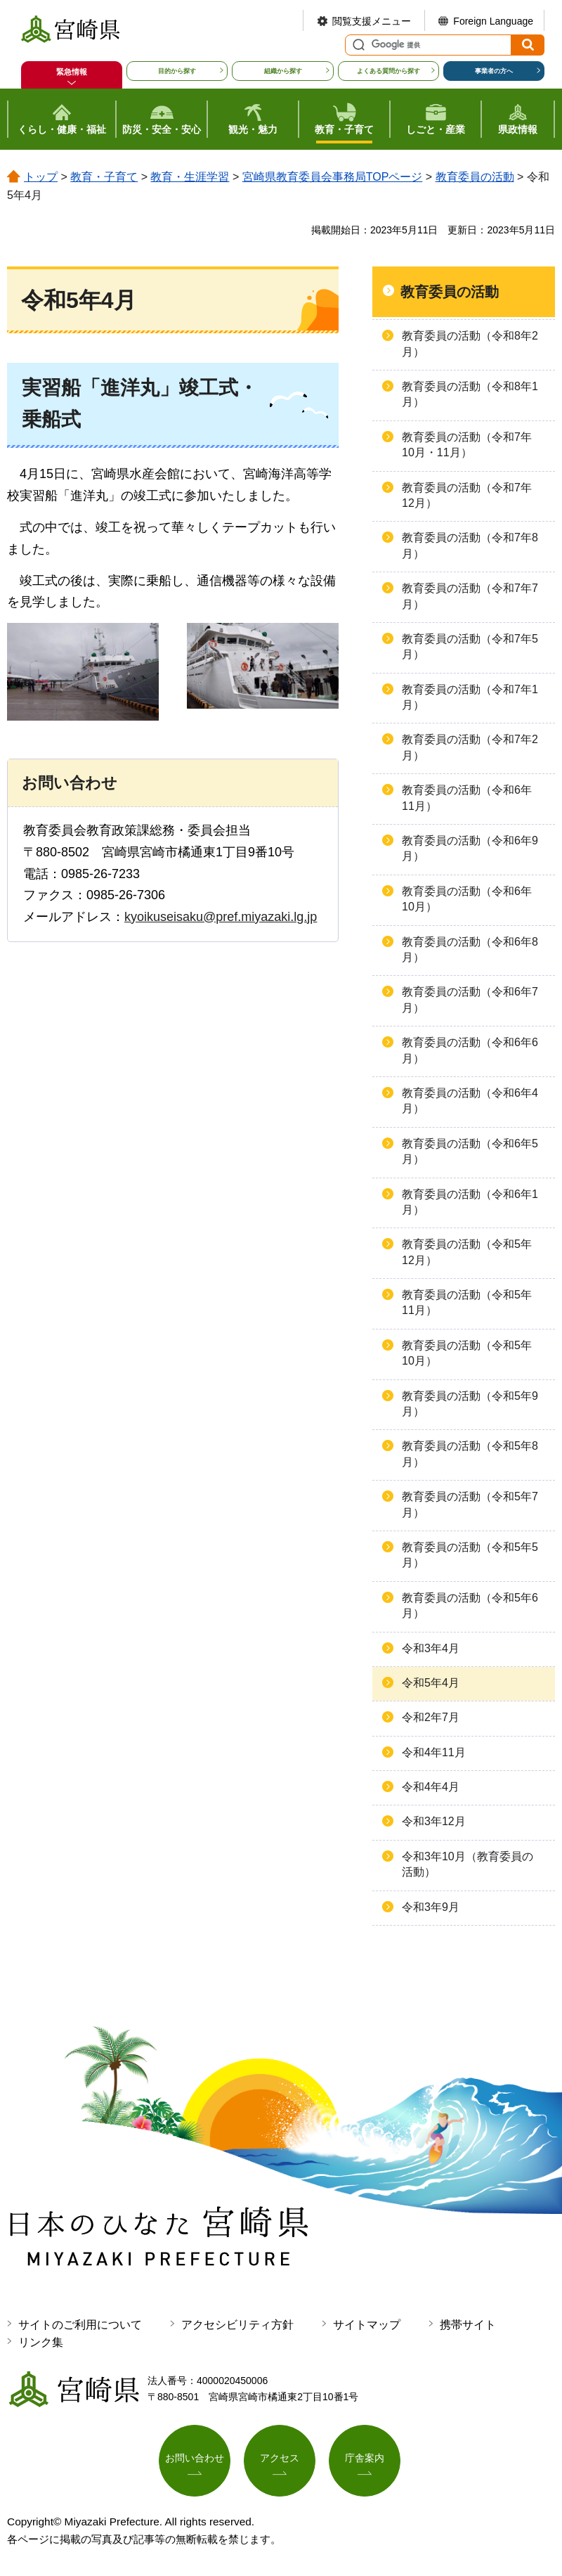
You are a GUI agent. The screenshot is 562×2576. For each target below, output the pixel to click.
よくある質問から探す (388, 71)
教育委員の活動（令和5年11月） (467, 1302)
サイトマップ (366, 2325)
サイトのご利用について (80, 2325)
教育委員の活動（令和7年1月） (470, 697)
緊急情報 (71, 71)
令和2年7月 (430, 1717)
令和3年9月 (430, 1907)
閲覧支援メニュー (371, 21)
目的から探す (177, 71)
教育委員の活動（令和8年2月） (470, 343)
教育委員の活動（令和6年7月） (470, 999)
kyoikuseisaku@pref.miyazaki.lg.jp (220, 917)
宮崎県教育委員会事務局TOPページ (332, 177)
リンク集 (40, 2342)
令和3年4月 (430, 1648)
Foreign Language (493, 21)
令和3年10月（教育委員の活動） (467, 1864)
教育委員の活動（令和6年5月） (470, 1151)
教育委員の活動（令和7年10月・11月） (467, 444)
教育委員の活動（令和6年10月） (467, 899)
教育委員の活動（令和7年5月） (470, 646)
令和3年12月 (434, 1821)
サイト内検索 (356, 45)
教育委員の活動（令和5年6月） (470, 1605)
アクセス (279, 2458)
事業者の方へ (494, 71)
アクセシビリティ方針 (237, 2325)
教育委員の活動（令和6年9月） (470, 848)
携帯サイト (468, 2325)
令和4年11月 (434, 1752)
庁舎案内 (364, 2458)
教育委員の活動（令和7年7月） (470, 596)
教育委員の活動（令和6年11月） (467, 797)
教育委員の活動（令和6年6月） (470, 1050)
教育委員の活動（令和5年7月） (470, 1504)
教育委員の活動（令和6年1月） (470, 1202)
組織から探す (283, 71)
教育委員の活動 (475, 177)
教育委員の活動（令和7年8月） (470, 545)
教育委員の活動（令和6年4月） (470, 1100)
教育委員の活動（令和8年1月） (470, 394)
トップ (41, 177)
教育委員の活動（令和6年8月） (470, 949)
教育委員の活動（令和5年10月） (467, 1353)
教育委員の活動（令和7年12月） (467, 495)
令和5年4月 (430, 1683)
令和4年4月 (430, 1787)
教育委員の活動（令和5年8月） (470, 1453)
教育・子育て (104, 177)
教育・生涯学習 (189, 177)
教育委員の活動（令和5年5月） (470, 1555)
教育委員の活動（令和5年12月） (467, 1252)
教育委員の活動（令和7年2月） (470, 747)
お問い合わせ (194, 2458)
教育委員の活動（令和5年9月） (470, 1403)
